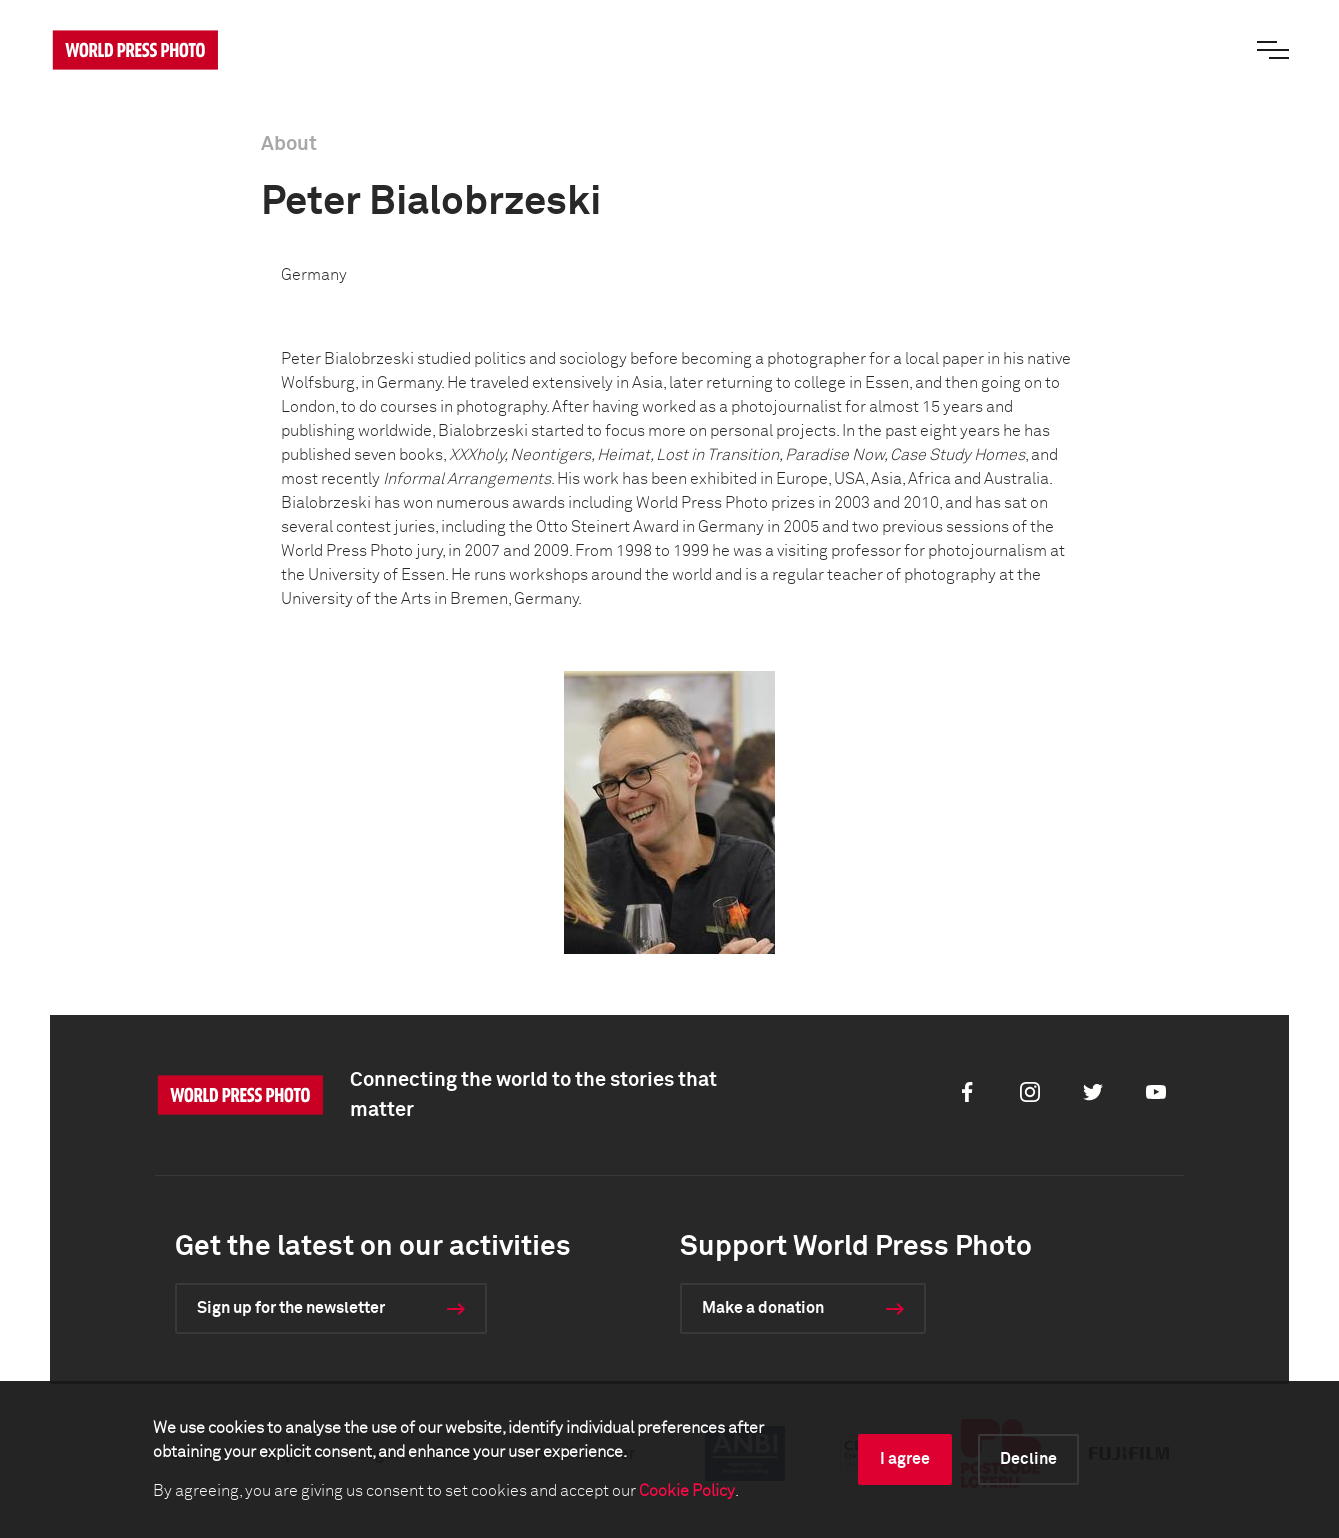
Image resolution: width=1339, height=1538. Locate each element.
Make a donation (763, 1308)
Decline (1028, 1459)
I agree (905, 1459)
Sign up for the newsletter (291, 1308)
